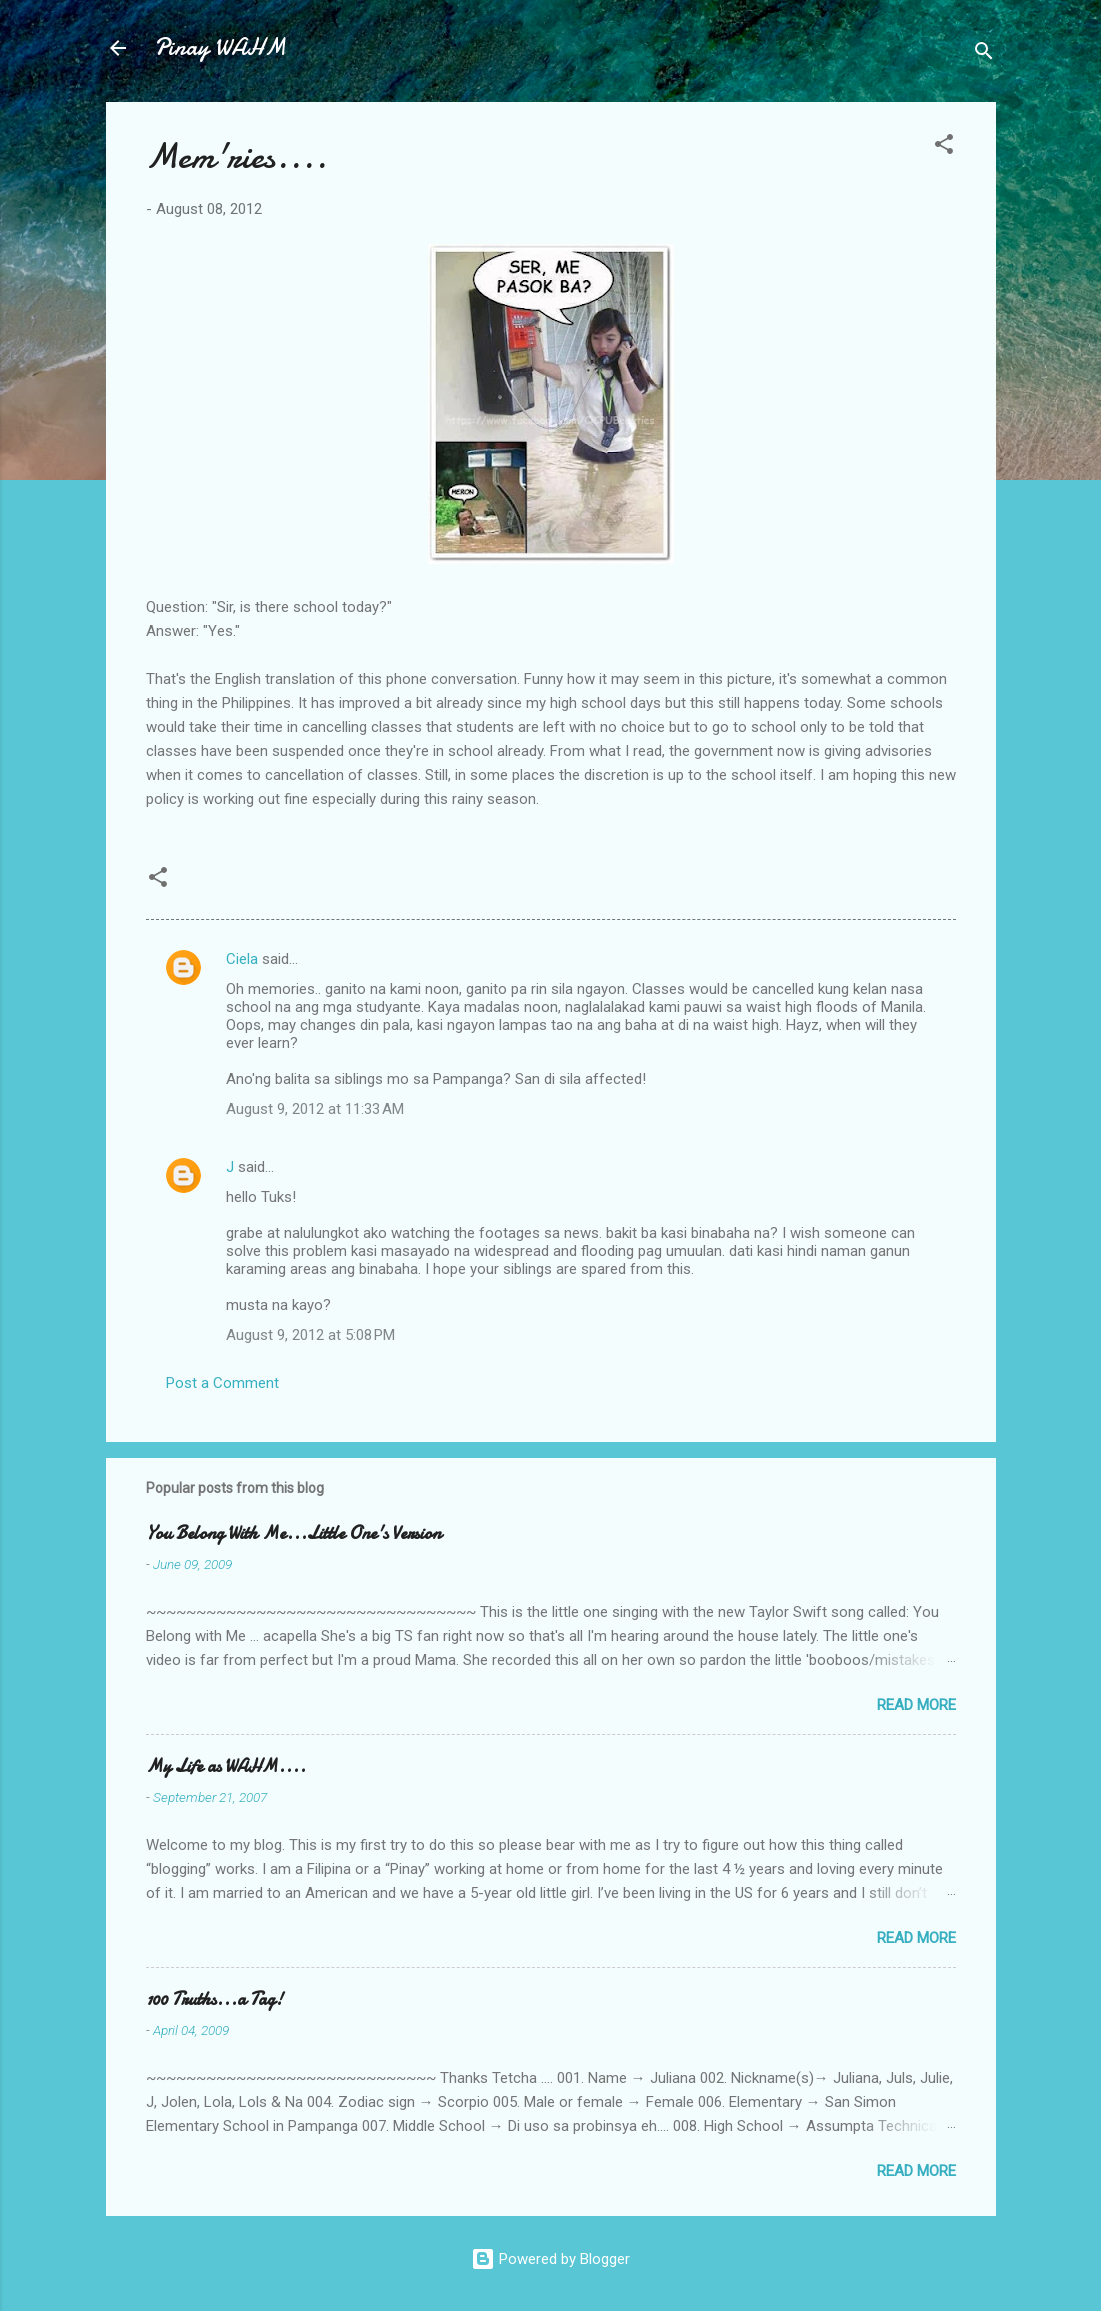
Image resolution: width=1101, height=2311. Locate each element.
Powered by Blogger (550, 2259)
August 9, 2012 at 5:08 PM (310, 1335)
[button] (944, 147)
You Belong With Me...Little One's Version (293, 1533)
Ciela (242, 959)
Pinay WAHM (220, 47)
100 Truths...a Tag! (214, 1999)
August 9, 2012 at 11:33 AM (315, 1109)
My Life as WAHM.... (226, 1766)
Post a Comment (222, 1383)
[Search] (984, 54)
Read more (916, 1705)
